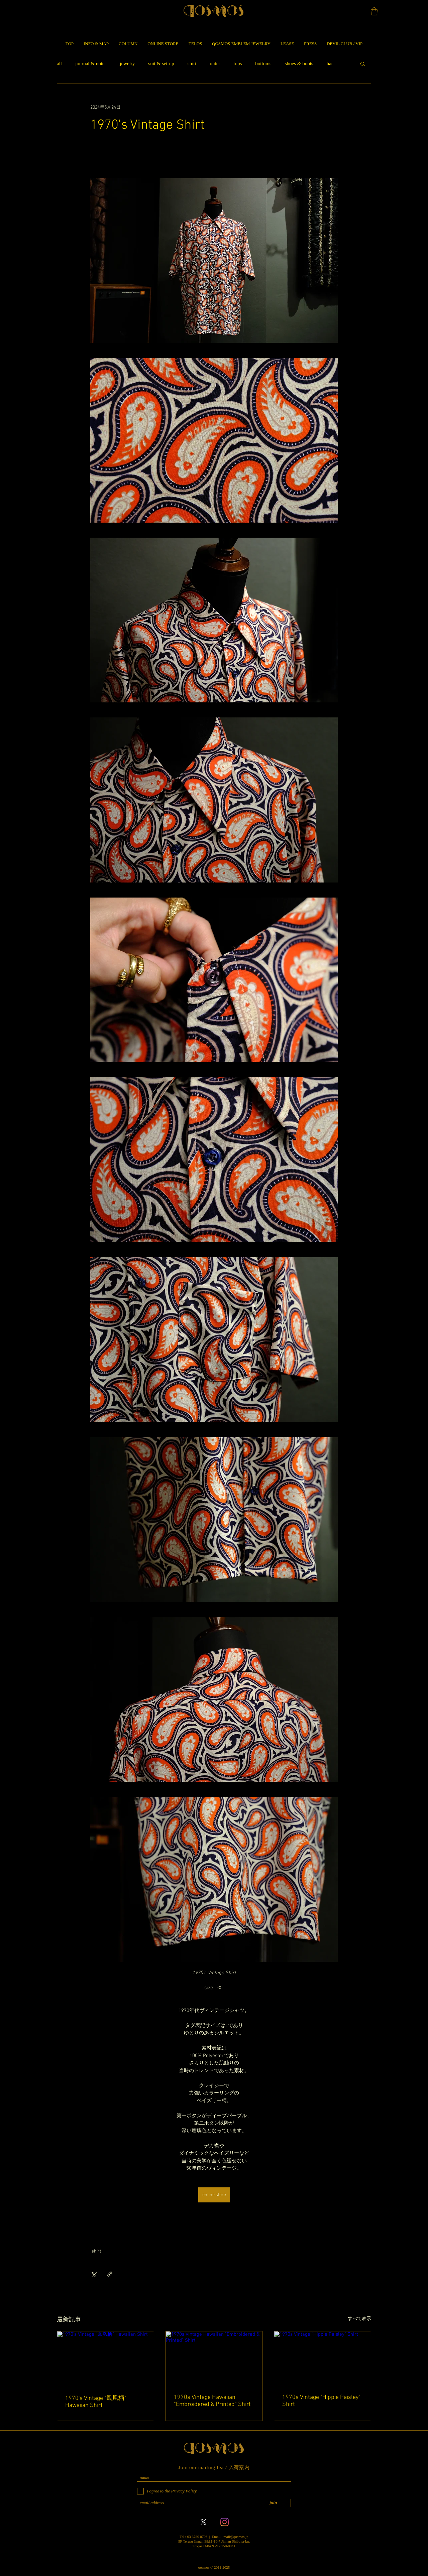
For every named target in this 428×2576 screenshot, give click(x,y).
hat (330, 63)
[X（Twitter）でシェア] (93, 2274)
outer (215, 63)
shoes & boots (299, 63)
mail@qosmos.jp (235, 2537)
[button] (374, 11)
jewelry (127, 63)
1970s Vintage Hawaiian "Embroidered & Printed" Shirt (212, 2401)
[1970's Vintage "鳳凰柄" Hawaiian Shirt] (105, 2358)
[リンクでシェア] (110, 2274)
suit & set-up (161, 63)
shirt (192, 63)
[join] (273, 2503)
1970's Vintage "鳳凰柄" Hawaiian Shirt (95, 2402)
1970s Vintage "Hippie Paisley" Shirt (321, 2401)
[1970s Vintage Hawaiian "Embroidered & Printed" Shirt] (214, 2358)
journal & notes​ (90, 63)
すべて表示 (359, 2319)
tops (237, 63)
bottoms (263, 63)
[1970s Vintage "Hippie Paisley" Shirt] (322, 2358)
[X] (203, 2522)
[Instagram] (224, 2522)
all (59, 63)
